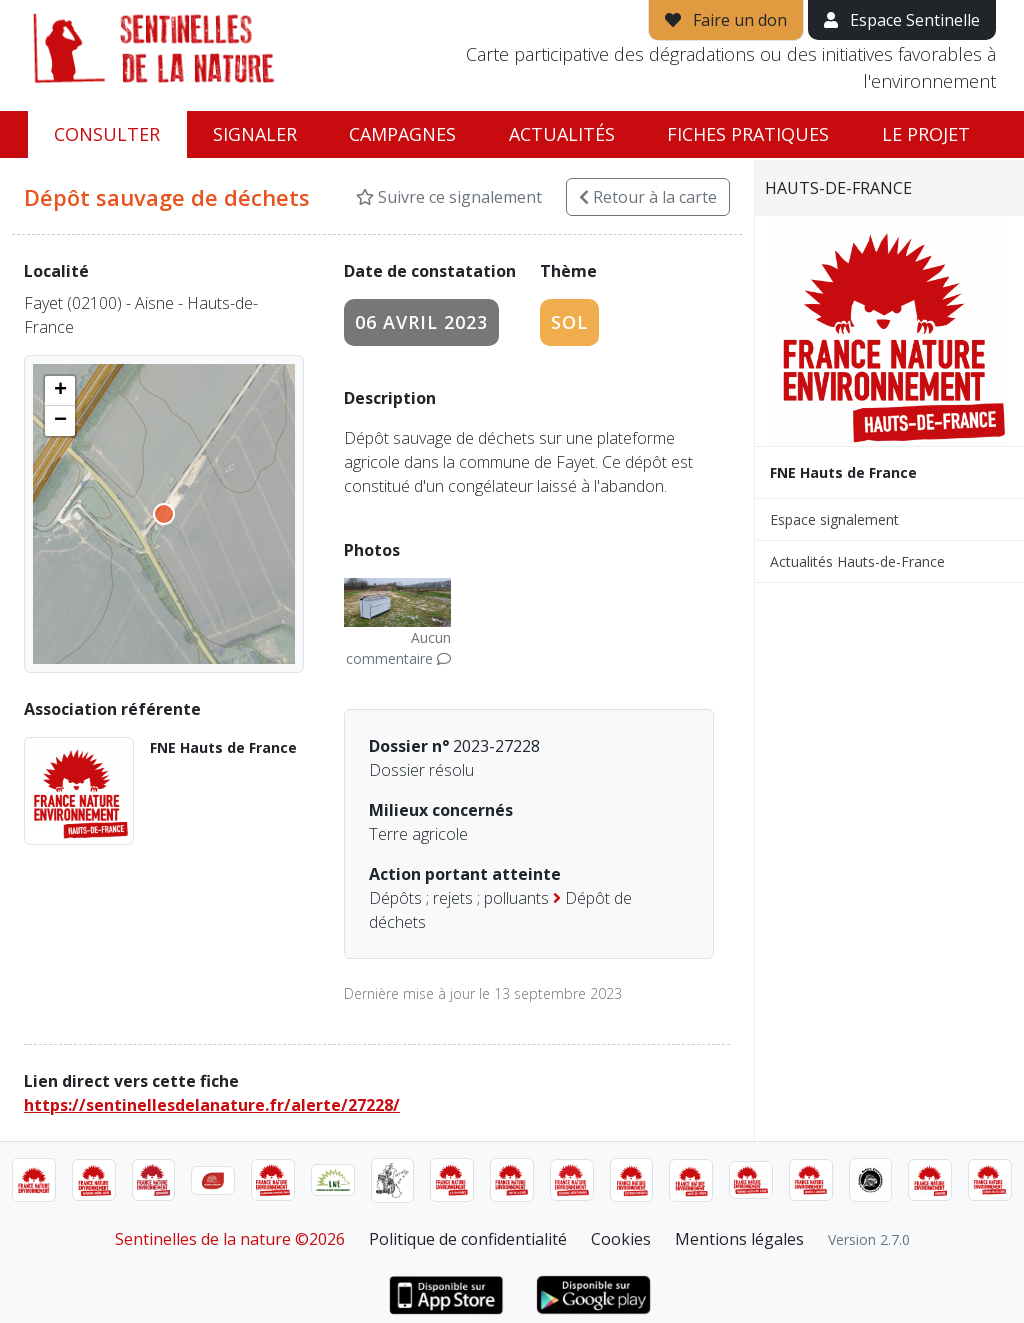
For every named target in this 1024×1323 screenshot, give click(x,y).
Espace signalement (834, 519)
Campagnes (402, 134)
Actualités (562, 134)
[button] (60, 391)
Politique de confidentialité (468, 1239)
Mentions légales (739, 1239)
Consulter (107, 134)
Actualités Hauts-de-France (857, 561)
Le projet (926, 134)
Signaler (255, 134)
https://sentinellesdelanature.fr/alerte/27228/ (212, 1105)
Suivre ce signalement (449, 197)
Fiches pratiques (748, 134)
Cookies (621, 1239)
